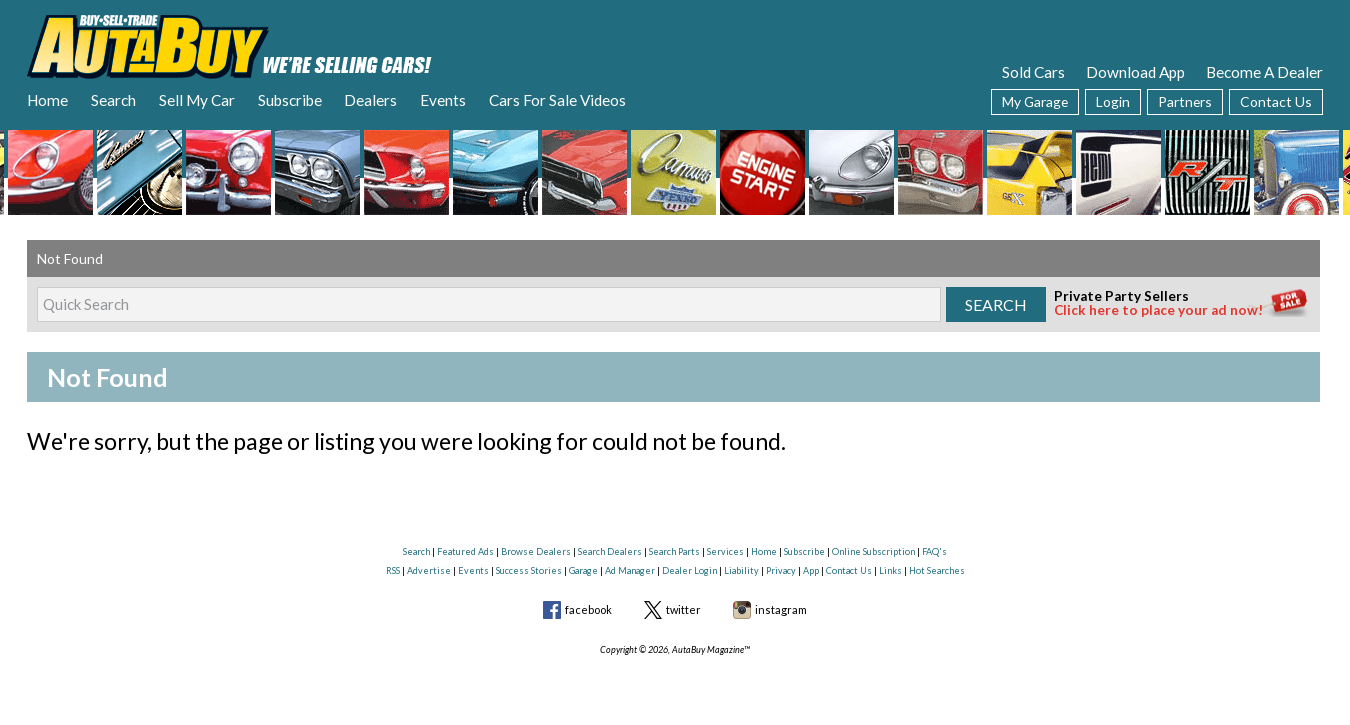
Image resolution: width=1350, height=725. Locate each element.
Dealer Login (689, 570)
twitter (683, 609)
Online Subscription (873, 551)
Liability (741, 570)
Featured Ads (465, 551)
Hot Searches (937, 570)
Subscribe (290, 100)
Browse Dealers (536, 551)
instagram (781, 609)
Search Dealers (610, 551)
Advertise (429, 570)
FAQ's (934, 551)
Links (890, 570)
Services (725, 551)
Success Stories (529, 570)
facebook (588, 609)
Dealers (370, 100)
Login (1113, 101)
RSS (393, 570)
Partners (1185, 101)
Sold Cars (1033, 72)
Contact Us (1276, 101)
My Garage (1035, 101)
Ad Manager (630, 570)
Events (443, 100)
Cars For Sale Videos (557, 100)
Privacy (781, 570)
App (811, 570)
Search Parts (674, 551)
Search (113, 100)
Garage (583, 570)
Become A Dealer (1264, 72)
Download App (1135, 72)
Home (47, 100)
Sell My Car (197, 100)
